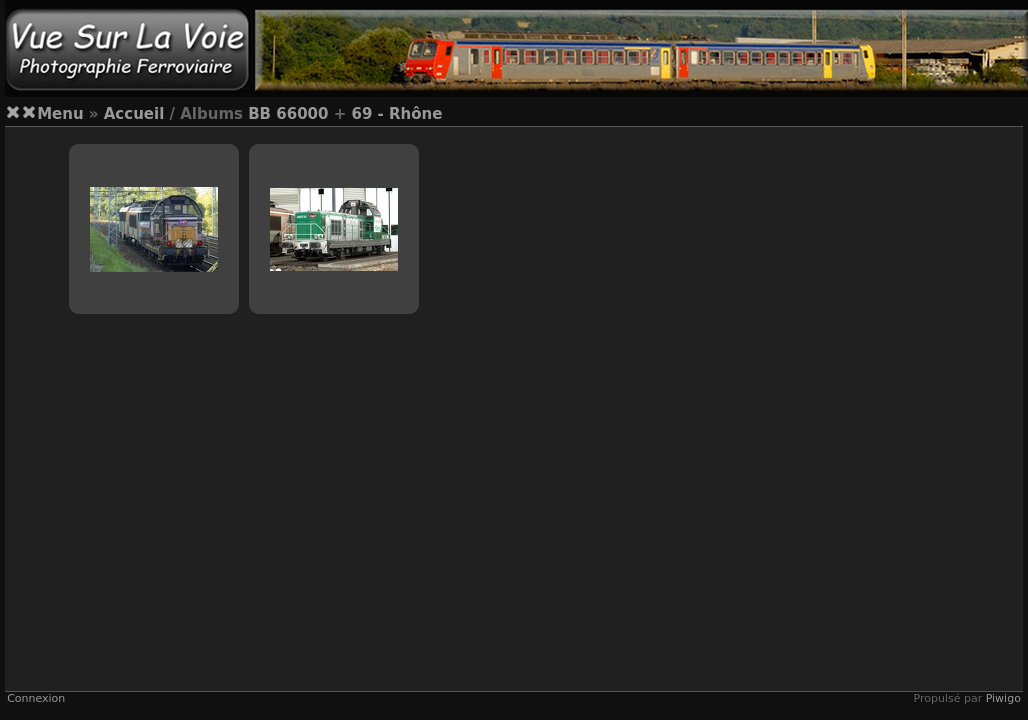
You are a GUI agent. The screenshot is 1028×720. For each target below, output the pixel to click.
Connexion (36, 698)
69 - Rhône (396, 114)
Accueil (134, 114)
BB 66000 (288, 114)
